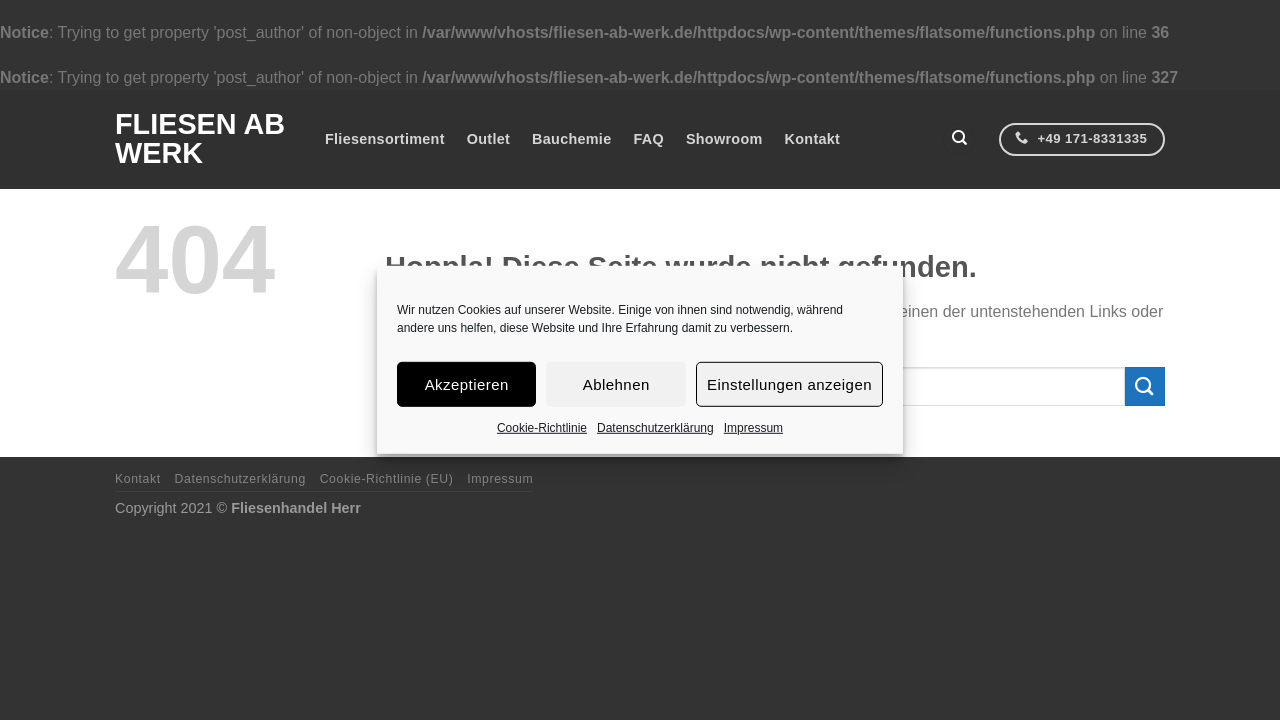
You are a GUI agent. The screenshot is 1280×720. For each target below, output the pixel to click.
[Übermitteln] (1145, 386)
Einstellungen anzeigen (789, 383)
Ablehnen (616, 383)
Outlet (488, 139)
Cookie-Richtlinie (542, 428)
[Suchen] (959, 139)
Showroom (724, 139)
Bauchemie (571, 139)
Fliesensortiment (385, 139)
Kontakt (813, 139)
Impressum (753, 428)
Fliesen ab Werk (200, 139)
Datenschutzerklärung (655, 428)
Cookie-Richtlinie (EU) (387, 479)
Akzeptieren (467, 383)
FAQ (648, 139)
